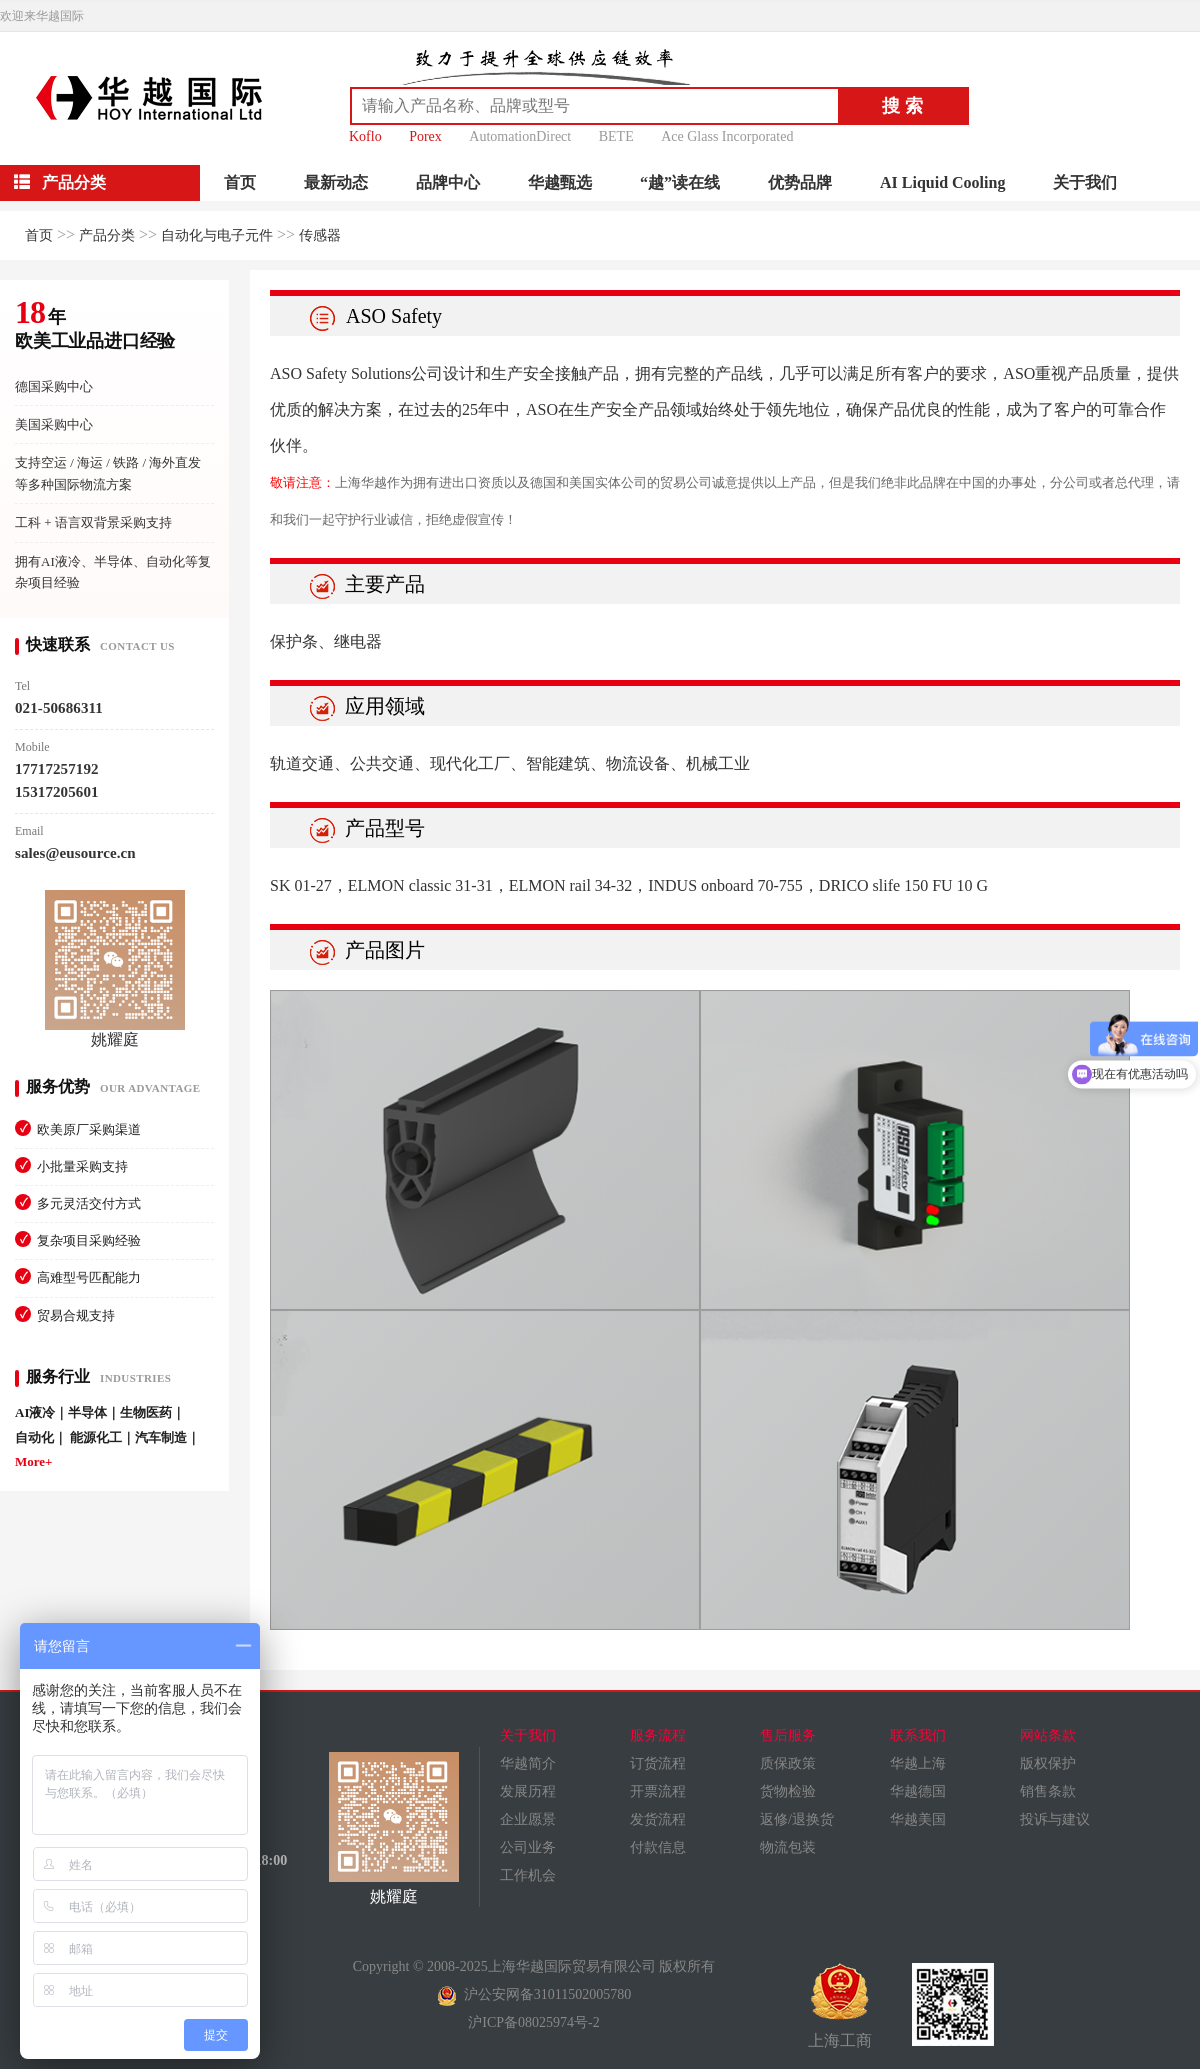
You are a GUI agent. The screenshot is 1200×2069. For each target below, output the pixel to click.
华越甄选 (560, 182)
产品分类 (107, 235)
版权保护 (1048, 1763)
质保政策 (788, 1763)
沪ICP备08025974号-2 (533, 2022)
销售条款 (1048, 1791)
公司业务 (528, 1847)
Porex (425, 136)
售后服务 (788, 1735)
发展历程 (528, 1791)
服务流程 (658, 1735)
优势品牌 (800, 182)
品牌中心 (448, 182)
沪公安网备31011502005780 (534, 1994)
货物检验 (788, 1791)
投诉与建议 (1055, 1819)
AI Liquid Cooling (942, 182)
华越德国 (918, 1791)
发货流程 (658, 1819)
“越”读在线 (680, 182)
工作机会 (528, 1875)
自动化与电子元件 (217, 235)
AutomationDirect (520, 136)
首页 (240, 182)
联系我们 (918, 1735)
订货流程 (658, 1763)
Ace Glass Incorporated (727, 136)
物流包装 (788, 1847)
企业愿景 (528, 1819)
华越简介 (528, 1763)
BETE (616, 136)
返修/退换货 (797, 1819)
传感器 (320, 235)
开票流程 (658, 1791)
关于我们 (1085, 182)
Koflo (365, 136)
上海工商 (840, 2006)
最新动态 (336, 182)
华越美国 (918, 1819)
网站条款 (1048, 1735)
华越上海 (918, 1763)
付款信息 (658, 1847)
